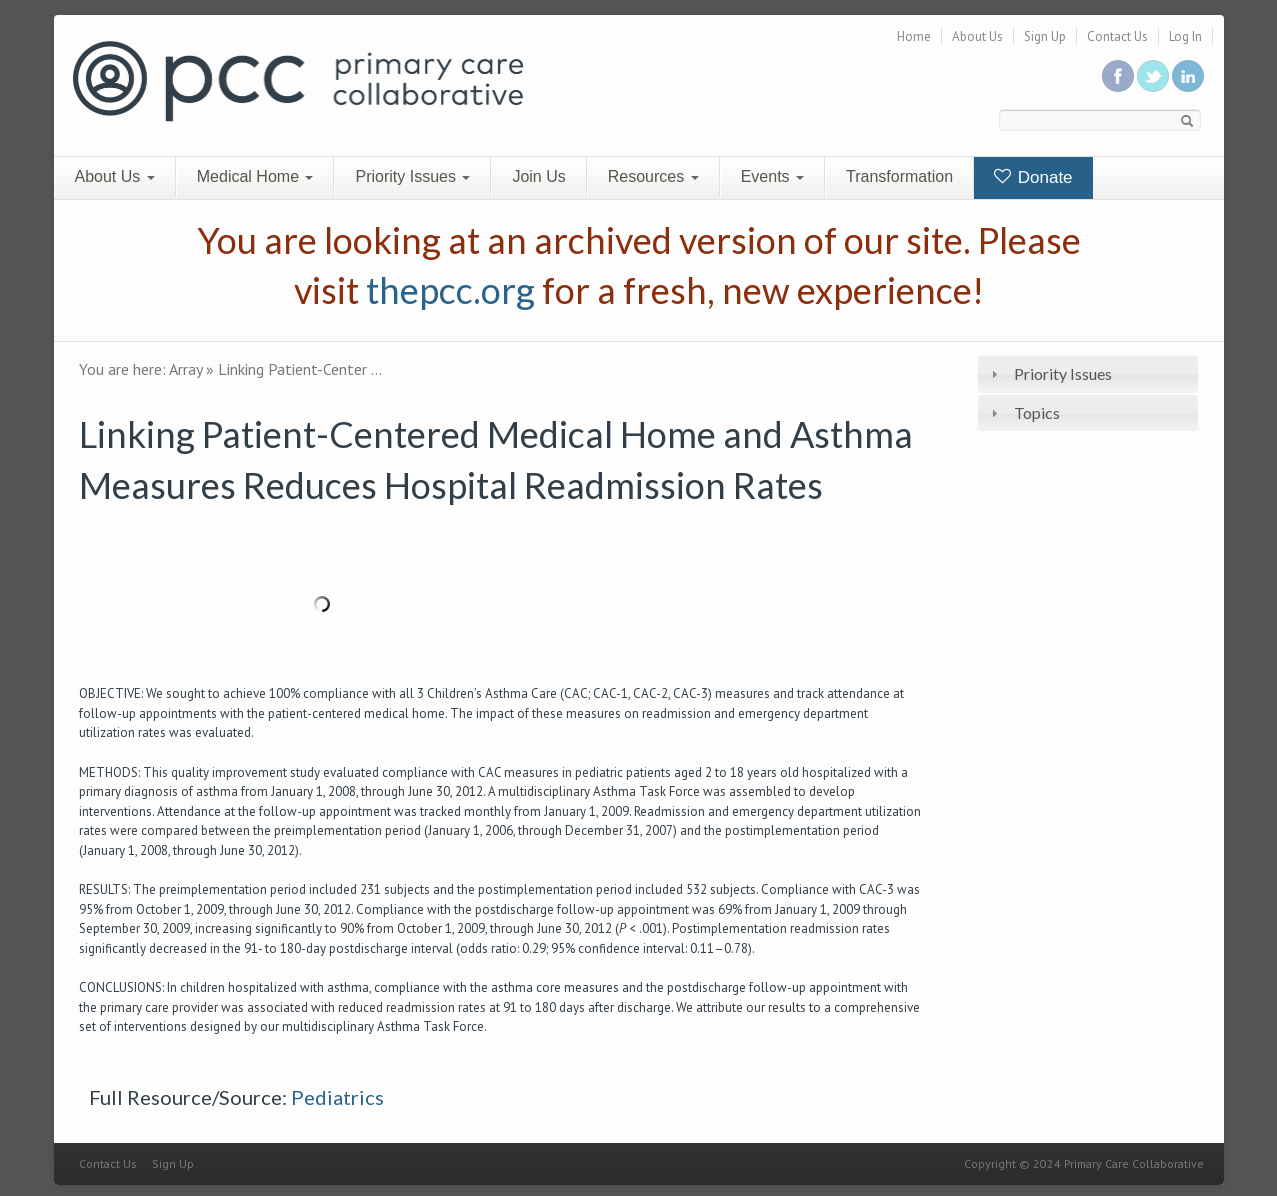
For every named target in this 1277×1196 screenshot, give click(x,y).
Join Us (538, 176)
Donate (1033, 177)
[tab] (1088, 374)
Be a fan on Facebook (1118, 76)
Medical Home (255, 176)
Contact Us (1117, 36)
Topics (1037, 412)
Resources (653, 176)
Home (914, 36)
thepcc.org (450, 290)
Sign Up (1045, 36)
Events (772, 176)
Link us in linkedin (1188, 76)
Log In (1185, 36)
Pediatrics (337, 1097)
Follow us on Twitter (1153, 76)
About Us (977, 36)
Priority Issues (412, 176)
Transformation (899, 176)
